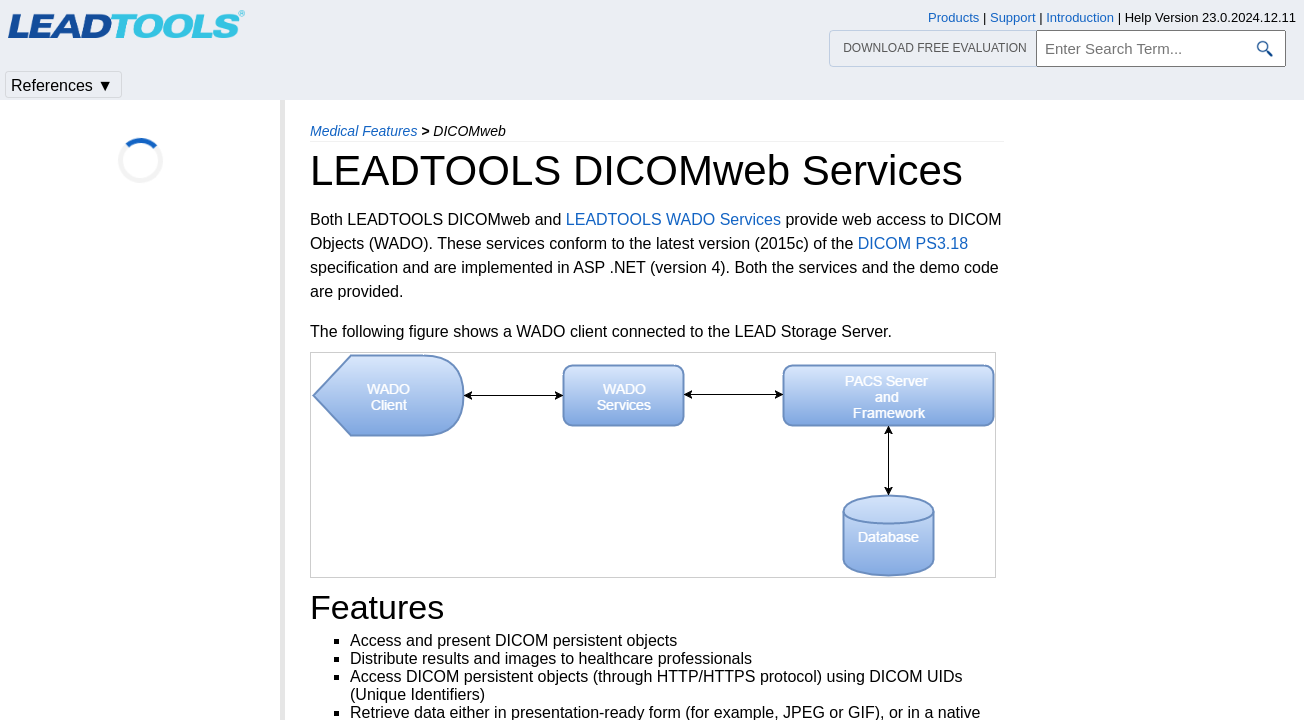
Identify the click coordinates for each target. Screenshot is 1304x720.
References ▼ (62, 85)
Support (1013, 17)
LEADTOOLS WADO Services (673, 219)
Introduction (1080, 17)
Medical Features (363, 131)
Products (953, 17)
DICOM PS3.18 (913, 243)
